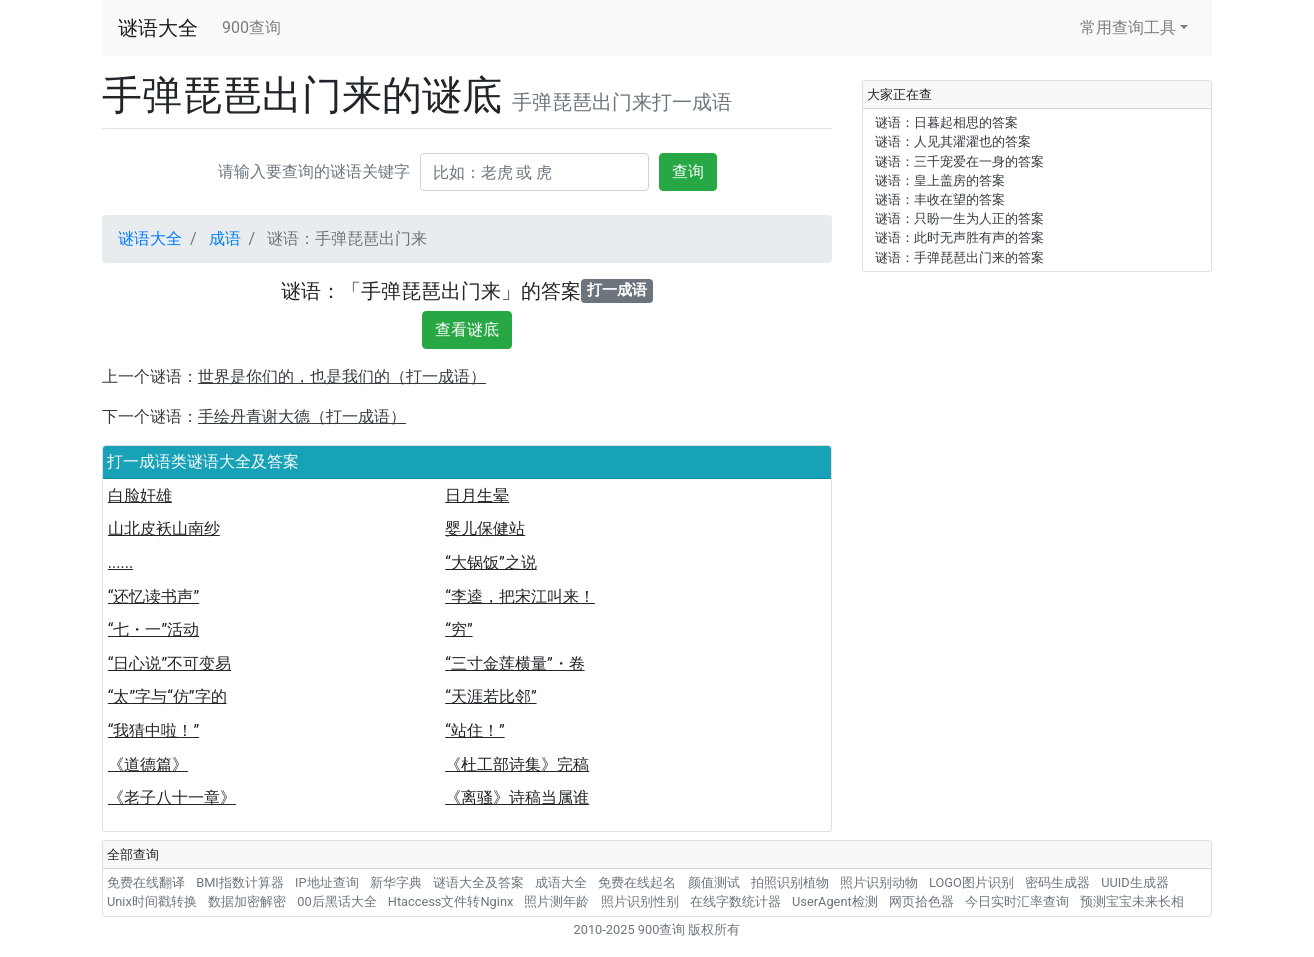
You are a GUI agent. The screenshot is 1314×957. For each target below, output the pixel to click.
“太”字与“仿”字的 (167, 696)
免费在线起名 (637, 882)
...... (120, 562)
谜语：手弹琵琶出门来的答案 (959, 257)
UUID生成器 (1134, 882)
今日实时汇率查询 (1017, 901)
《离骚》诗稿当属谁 (517, 797)
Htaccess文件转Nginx (451, 901)
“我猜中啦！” (153, 730)
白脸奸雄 (140, 495)
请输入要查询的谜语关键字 (314, 171)
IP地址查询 (327, 882)
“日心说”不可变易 (169, 663)
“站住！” (474, 730)
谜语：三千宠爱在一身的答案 (959, 161)
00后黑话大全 (336, 901)
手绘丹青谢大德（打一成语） (302, 416)
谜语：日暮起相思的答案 (946, 122)
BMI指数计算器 (240, 882)
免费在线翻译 (146, 882)
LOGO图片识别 (971, 882)
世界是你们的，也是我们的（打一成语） (342, 376)
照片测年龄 (556, 901)
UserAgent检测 (835, 901)
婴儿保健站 (485, 528)
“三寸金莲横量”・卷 (514, 663)
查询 (688, 171)
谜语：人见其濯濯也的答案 (953, 141)
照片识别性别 (640, 901)
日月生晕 (477, 495)
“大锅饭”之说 (490, 562)
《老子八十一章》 (172, 797)
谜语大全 (158, 28)
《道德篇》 (148, 764)
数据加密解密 (247, 901)
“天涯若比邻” (490, 696)
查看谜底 (467, 329)
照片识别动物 (879, 882)
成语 (225, 238)
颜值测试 (714, 882)
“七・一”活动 (153, 629)
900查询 (251, 27)
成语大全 (561, 882)
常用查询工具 (1128, 27)
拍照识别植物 (790, 882)
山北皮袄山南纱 (164, 528)
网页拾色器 (921, 901)
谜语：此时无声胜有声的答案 (959, 237)
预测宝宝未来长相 (1132, 901)
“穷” (458, 629)
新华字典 (396, 882)
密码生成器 (1057, 882)
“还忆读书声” (153, 596)
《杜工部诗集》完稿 (517, 764)
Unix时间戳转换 (152, 901)
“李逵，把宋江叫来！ (520, 596)
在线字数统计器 (735, 901)
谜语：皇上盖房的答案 (940, 180)
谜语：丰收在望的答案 (940, 199)
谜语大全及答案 (478, 882)
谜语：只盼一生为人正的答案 (959, 218)
